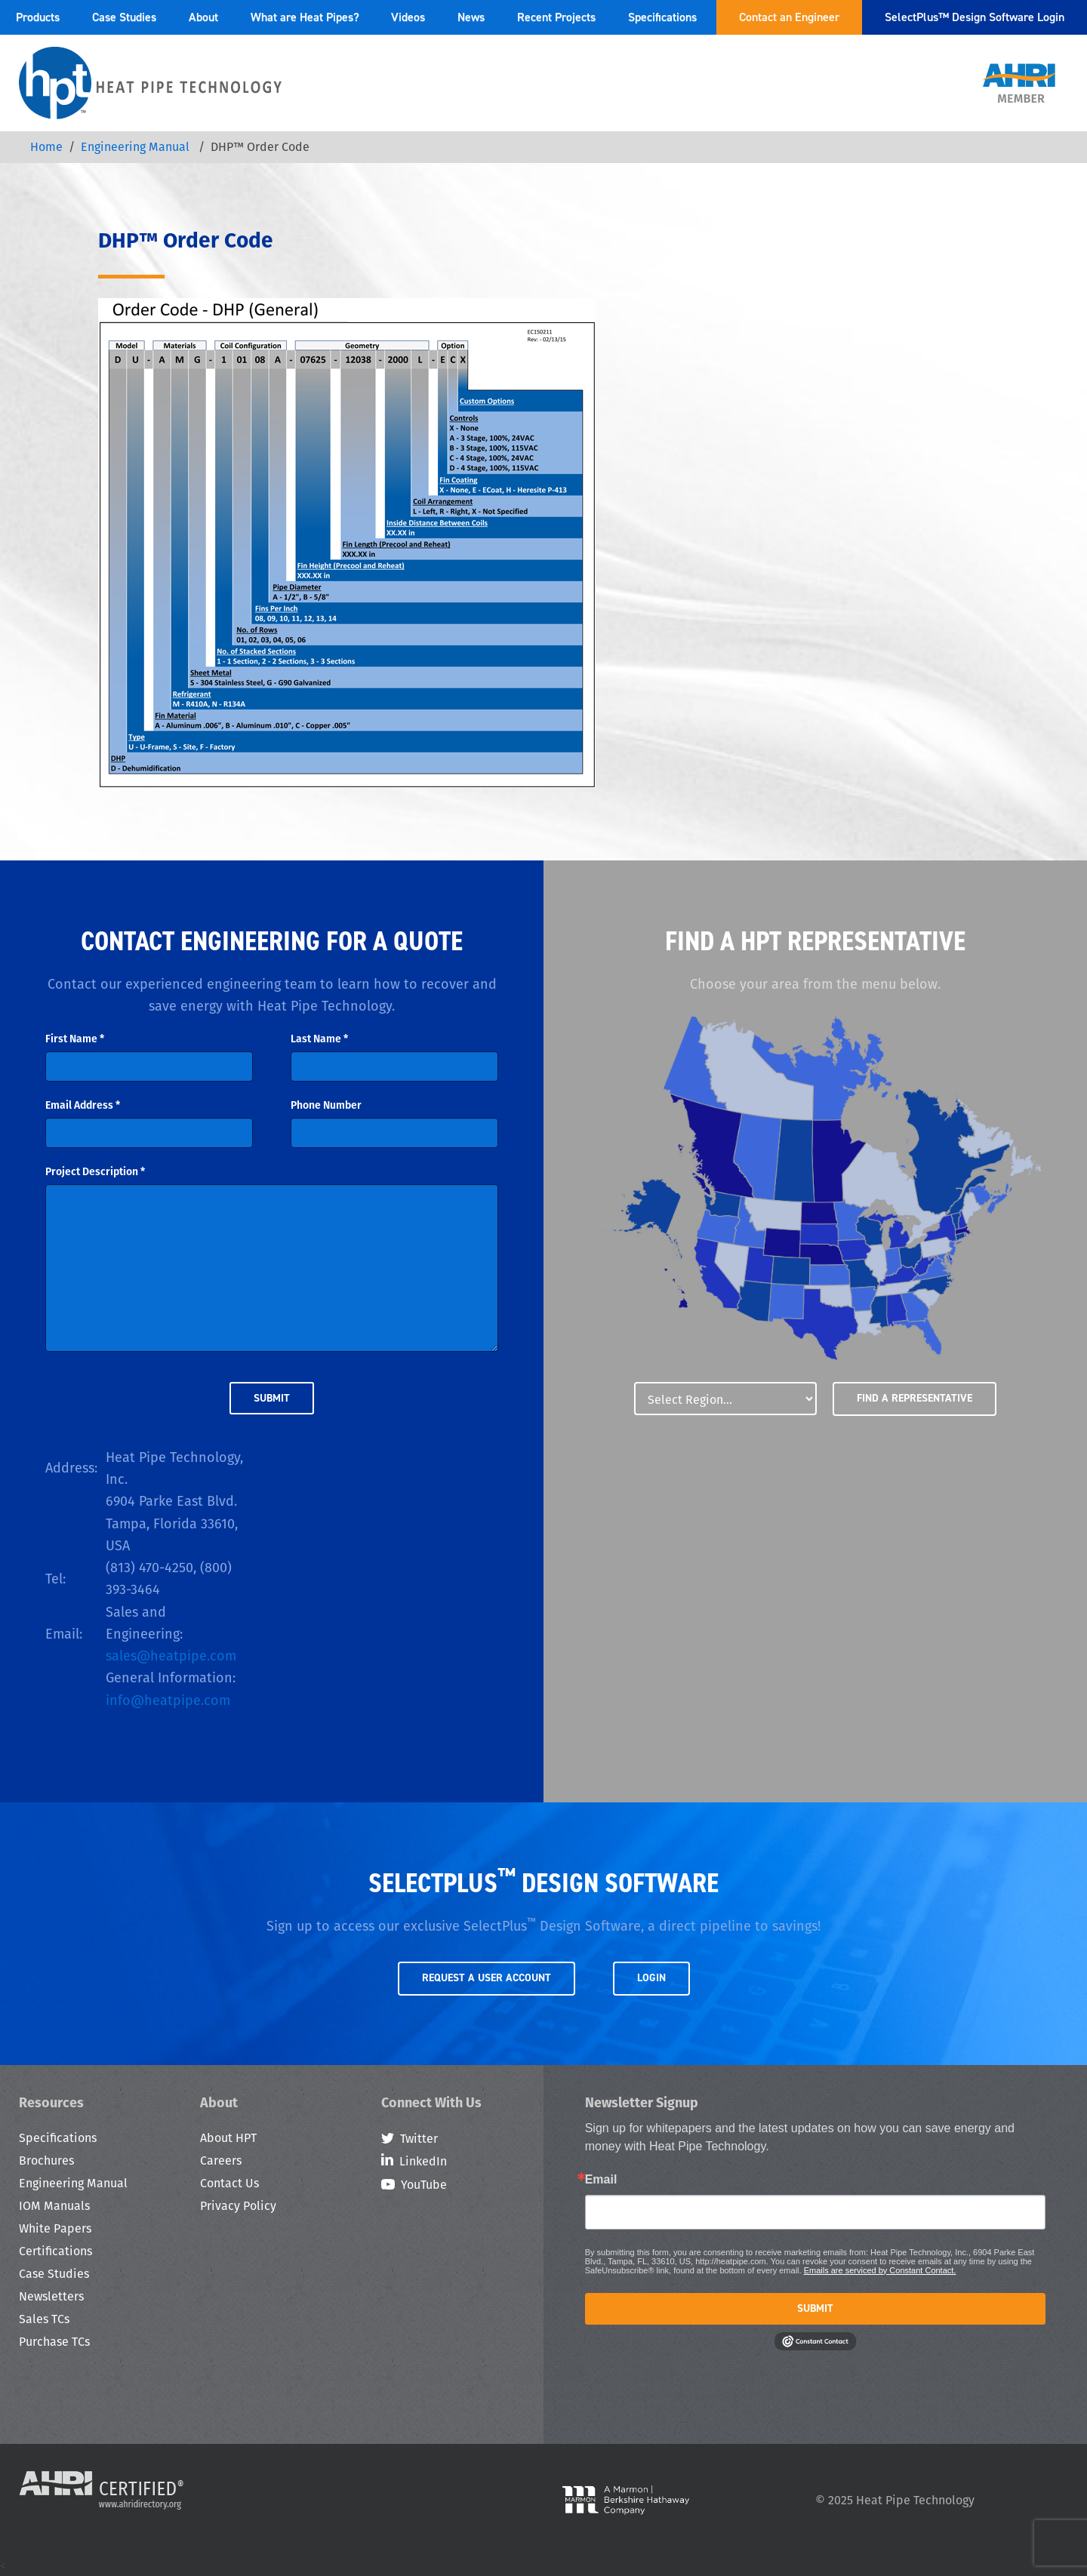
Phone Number (326, 1105)
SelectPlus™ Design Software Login (974, 17)
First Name (74, 1038)
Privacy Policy (238, 2205)
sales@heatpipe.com (171, 1655)
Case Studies (124, 17)
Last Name (319, 1038)
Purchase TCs (54, 2341)
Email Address (82, 1105)
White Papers (55, 2228)
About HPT (228, 2138)
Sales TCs (44, 2319)
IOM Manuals (54, 2205)
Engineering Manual (136, 146)
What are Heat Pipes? (305, 17)
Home (46, 146)
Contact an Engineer (789, 17)
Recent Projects (556, 17)
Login (651, 1978)
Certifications (55, 2251)
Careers (221, 2160)
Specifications (662, 17)
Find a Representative (914, 1398)
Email (601, 2180)
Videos (408, 17)
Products (38, 17)
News (471, 17)
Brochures (46, 2160)
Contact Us (229, 2183)
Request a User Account (486, 1978)
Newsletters (51, 2296)
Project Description (95, 1171)
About (203, 17)
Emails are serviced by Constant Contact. (880, 2270)
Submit (815, 2308)
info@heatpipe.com (168, 1700)
